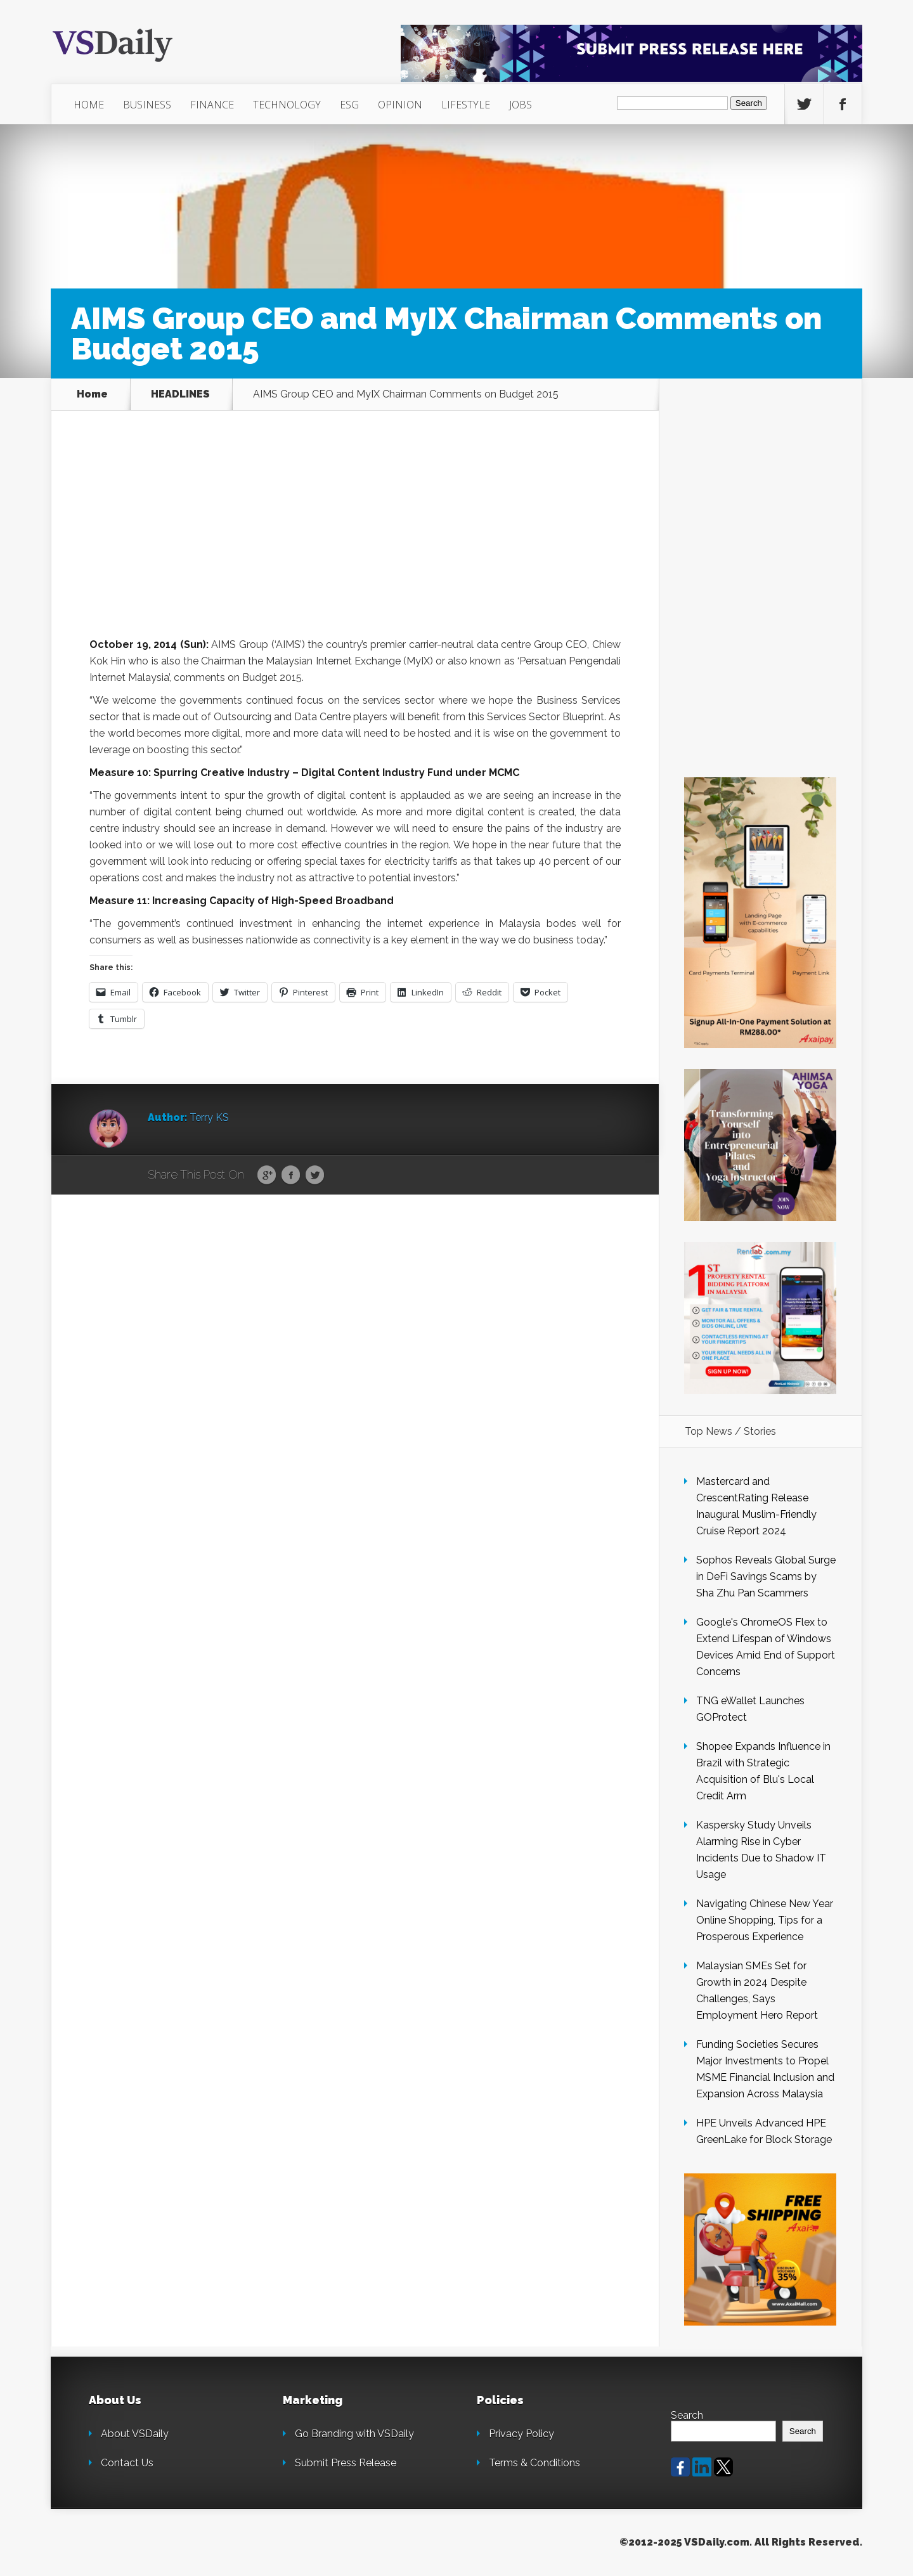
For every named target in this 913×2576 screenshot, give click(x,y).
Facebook (291, 1175)
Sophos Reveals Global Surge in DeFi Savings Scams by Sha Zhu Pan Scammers (766, 1576)
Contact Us (127, 2463)
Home (92, 394)
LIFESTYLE (465, 105)
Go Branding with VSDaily (354, 2434)
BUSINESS (147, 105)
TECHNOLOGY (287, 105)
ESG (349, 105)
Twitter (315, 1175)
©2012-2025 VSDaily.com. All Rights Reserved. (740, 2542)
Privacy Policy (521, 2434)
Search (687, 2415)
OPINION (400, 105)
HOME (89, 105)
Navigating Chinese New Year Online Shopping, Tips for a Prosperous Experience (764, 1920)
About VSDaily (135, 2434)
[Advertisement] (355, 542)
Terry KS (209, 1117)
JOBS (520, 105)
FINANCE (212, 105)
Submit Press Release (345, 2463)
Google (266, 1175)
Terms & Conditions (534, 2463)
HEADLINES (180, 394)
